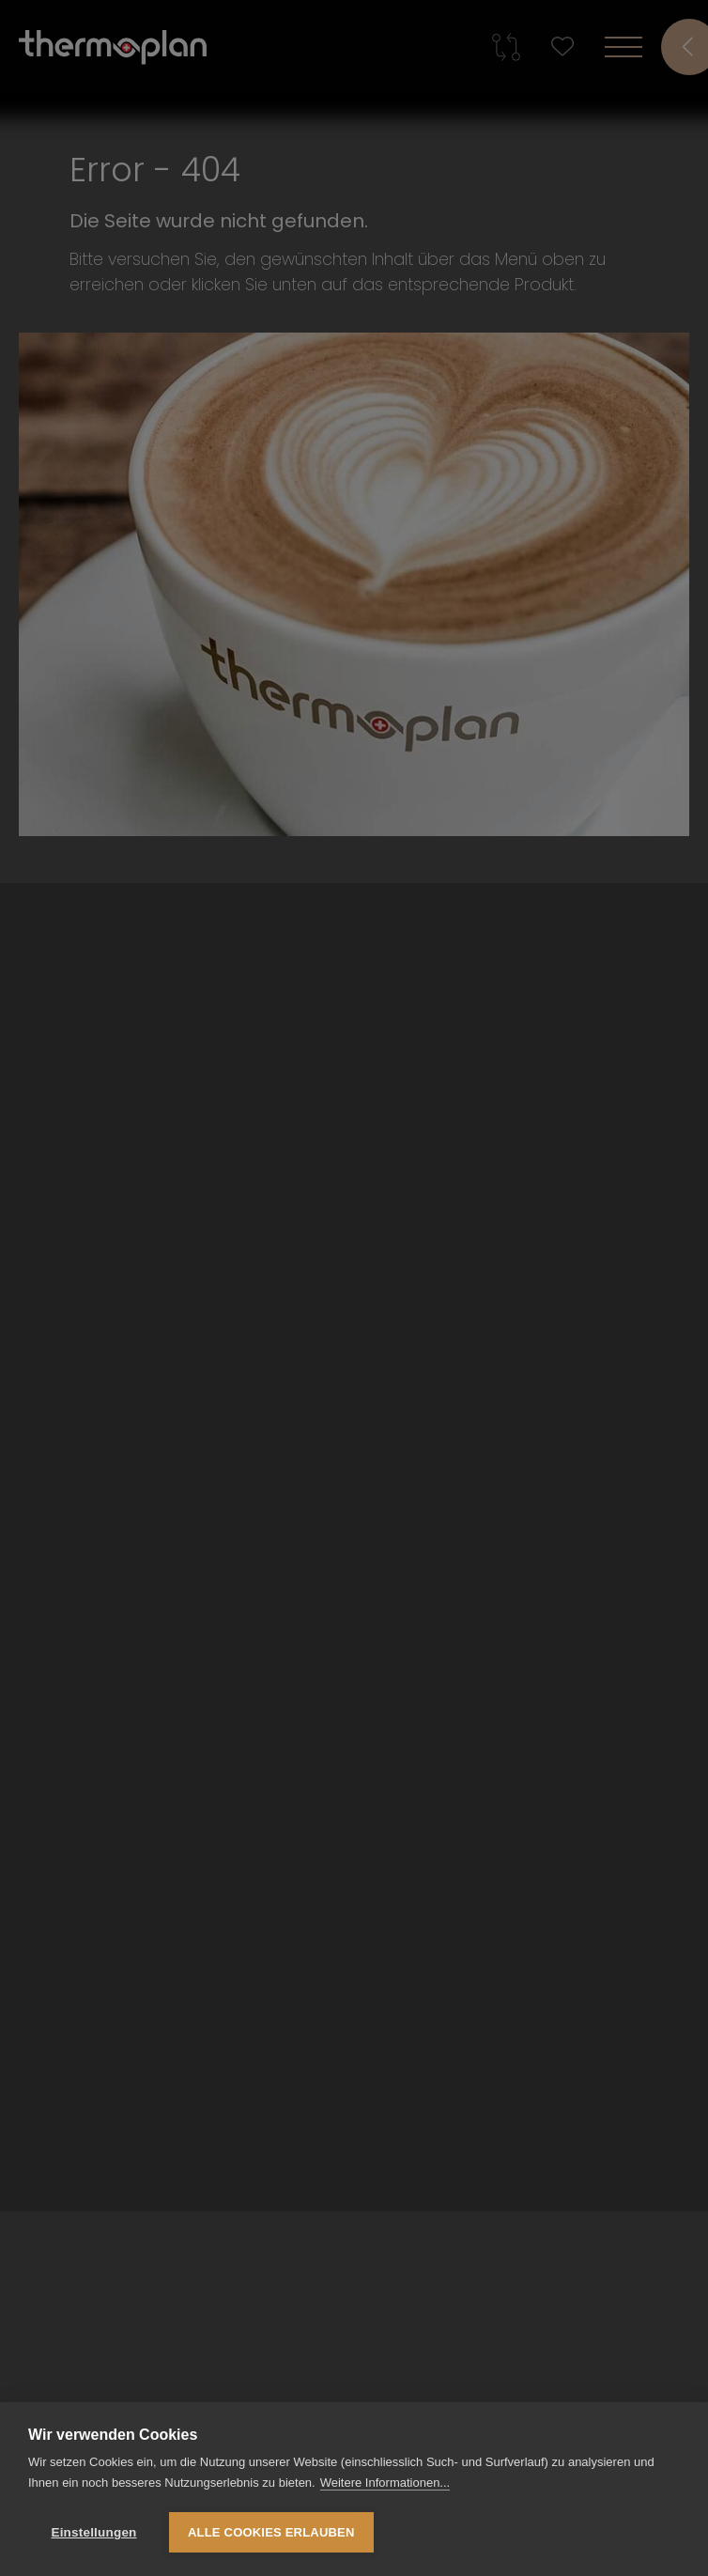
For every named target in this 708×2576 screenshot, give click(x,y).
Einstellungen (93, 2532)
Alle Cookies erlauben (271, 2532)
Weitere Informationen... (385, 2482)
